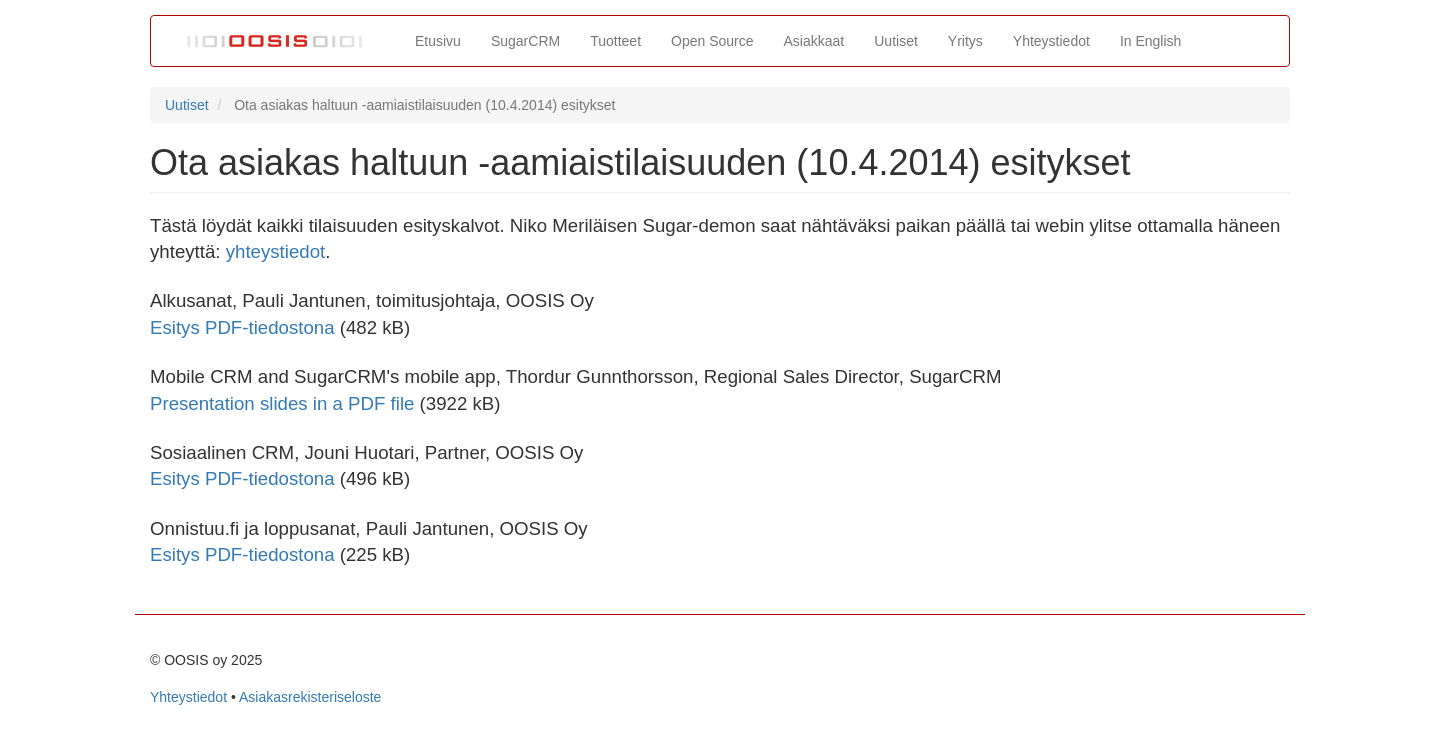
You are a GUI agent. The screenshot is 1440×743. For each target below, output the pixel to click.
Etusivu (438, 41)
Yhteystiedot (1051, 41)
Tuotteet (615, 41)
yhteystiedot (276, 251)
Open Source (712, 41)
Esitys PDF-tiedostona (242, 327)
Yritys (965, 41)
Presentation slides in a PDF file (282, 403)
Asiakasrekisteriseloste (310, 697)
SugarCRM (525, 41)
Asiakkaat (814, 41)
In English (1150, 41)
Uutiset (896, 41)
